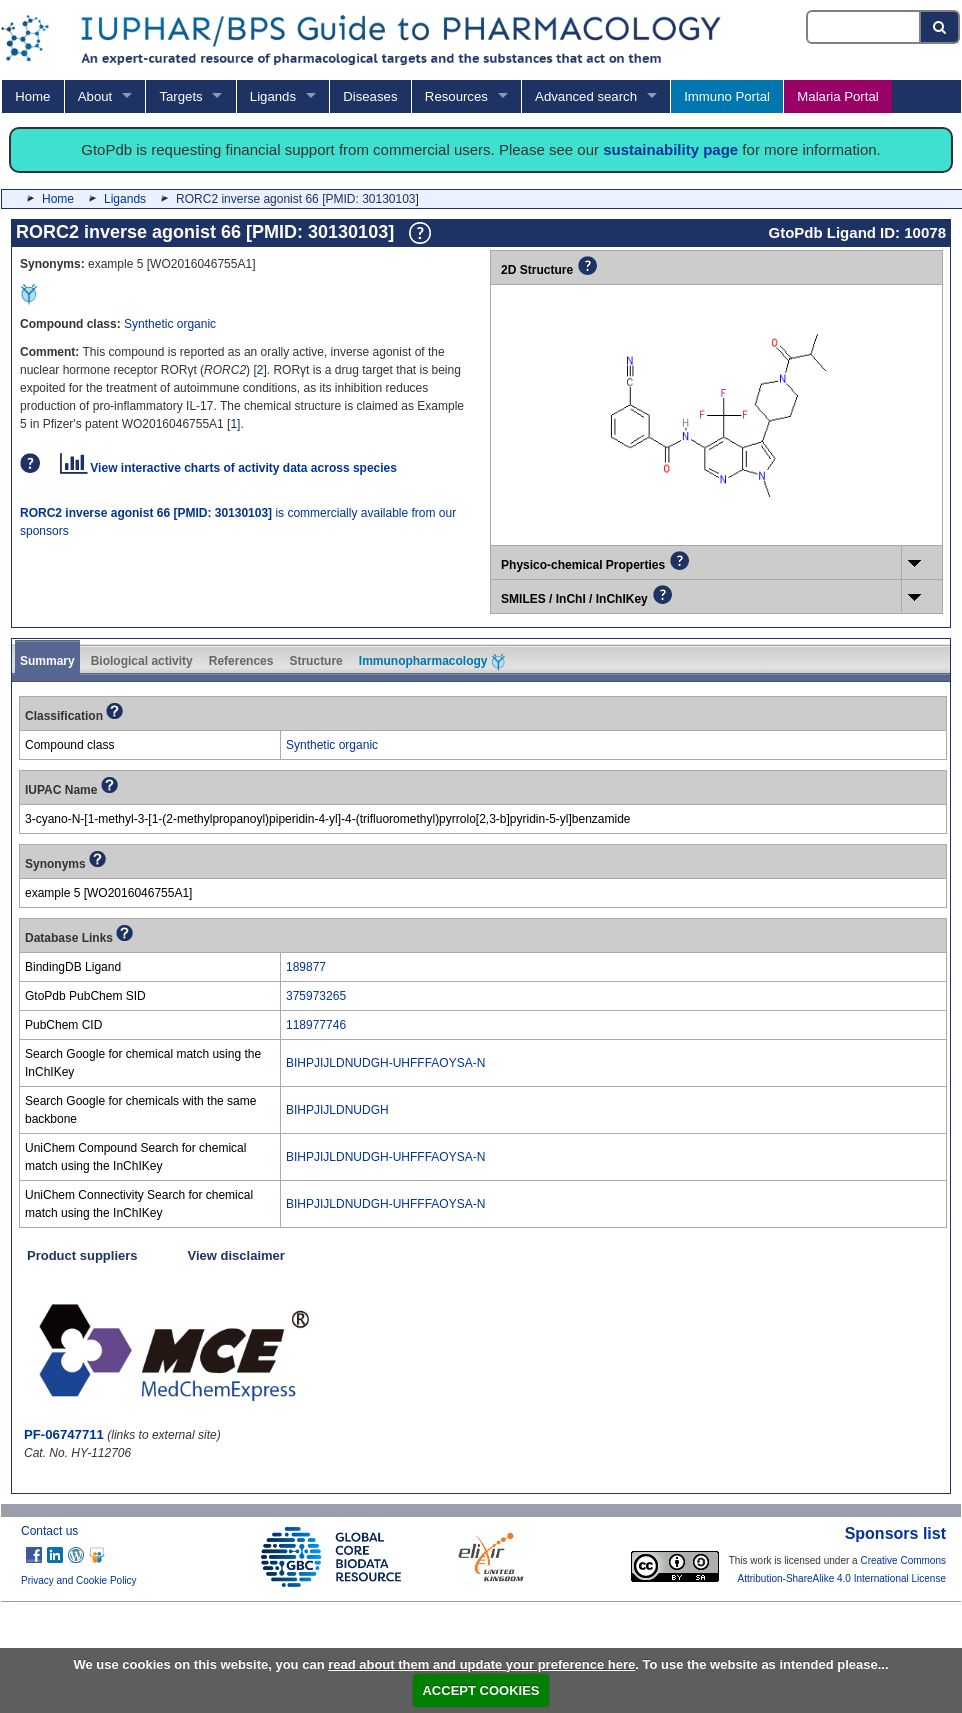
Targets (180, 96)
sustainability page (670, 149)
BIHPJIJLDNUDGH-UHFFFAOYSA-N (385, 1063)
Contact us (49, 1531)
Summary (47, 661)
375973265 (316, 996)
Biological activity (142, 661)
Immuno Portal (727, 96)
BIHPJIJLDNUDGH (337, 1110)
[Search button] (940, 27)
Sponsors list (895, 1533)
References (241, 661)
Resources (456, 96)
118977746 (316, 1025)
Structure (315, 661)
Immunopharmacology (432, 662)
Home (32, 96)
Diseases (370, 96)
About (95, 96)
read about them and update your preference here (481, 1664)
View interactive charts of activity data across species (228, 468)
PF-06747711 (64, 1434)
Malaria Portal (837, 96)
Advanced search (586, 96)
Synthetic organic (170, 324)
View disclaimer (236, 1255)
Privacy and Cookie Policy (79, 1580)
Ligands (273, 96)
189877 (306, 967)
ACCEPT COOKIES (480, 1690)
